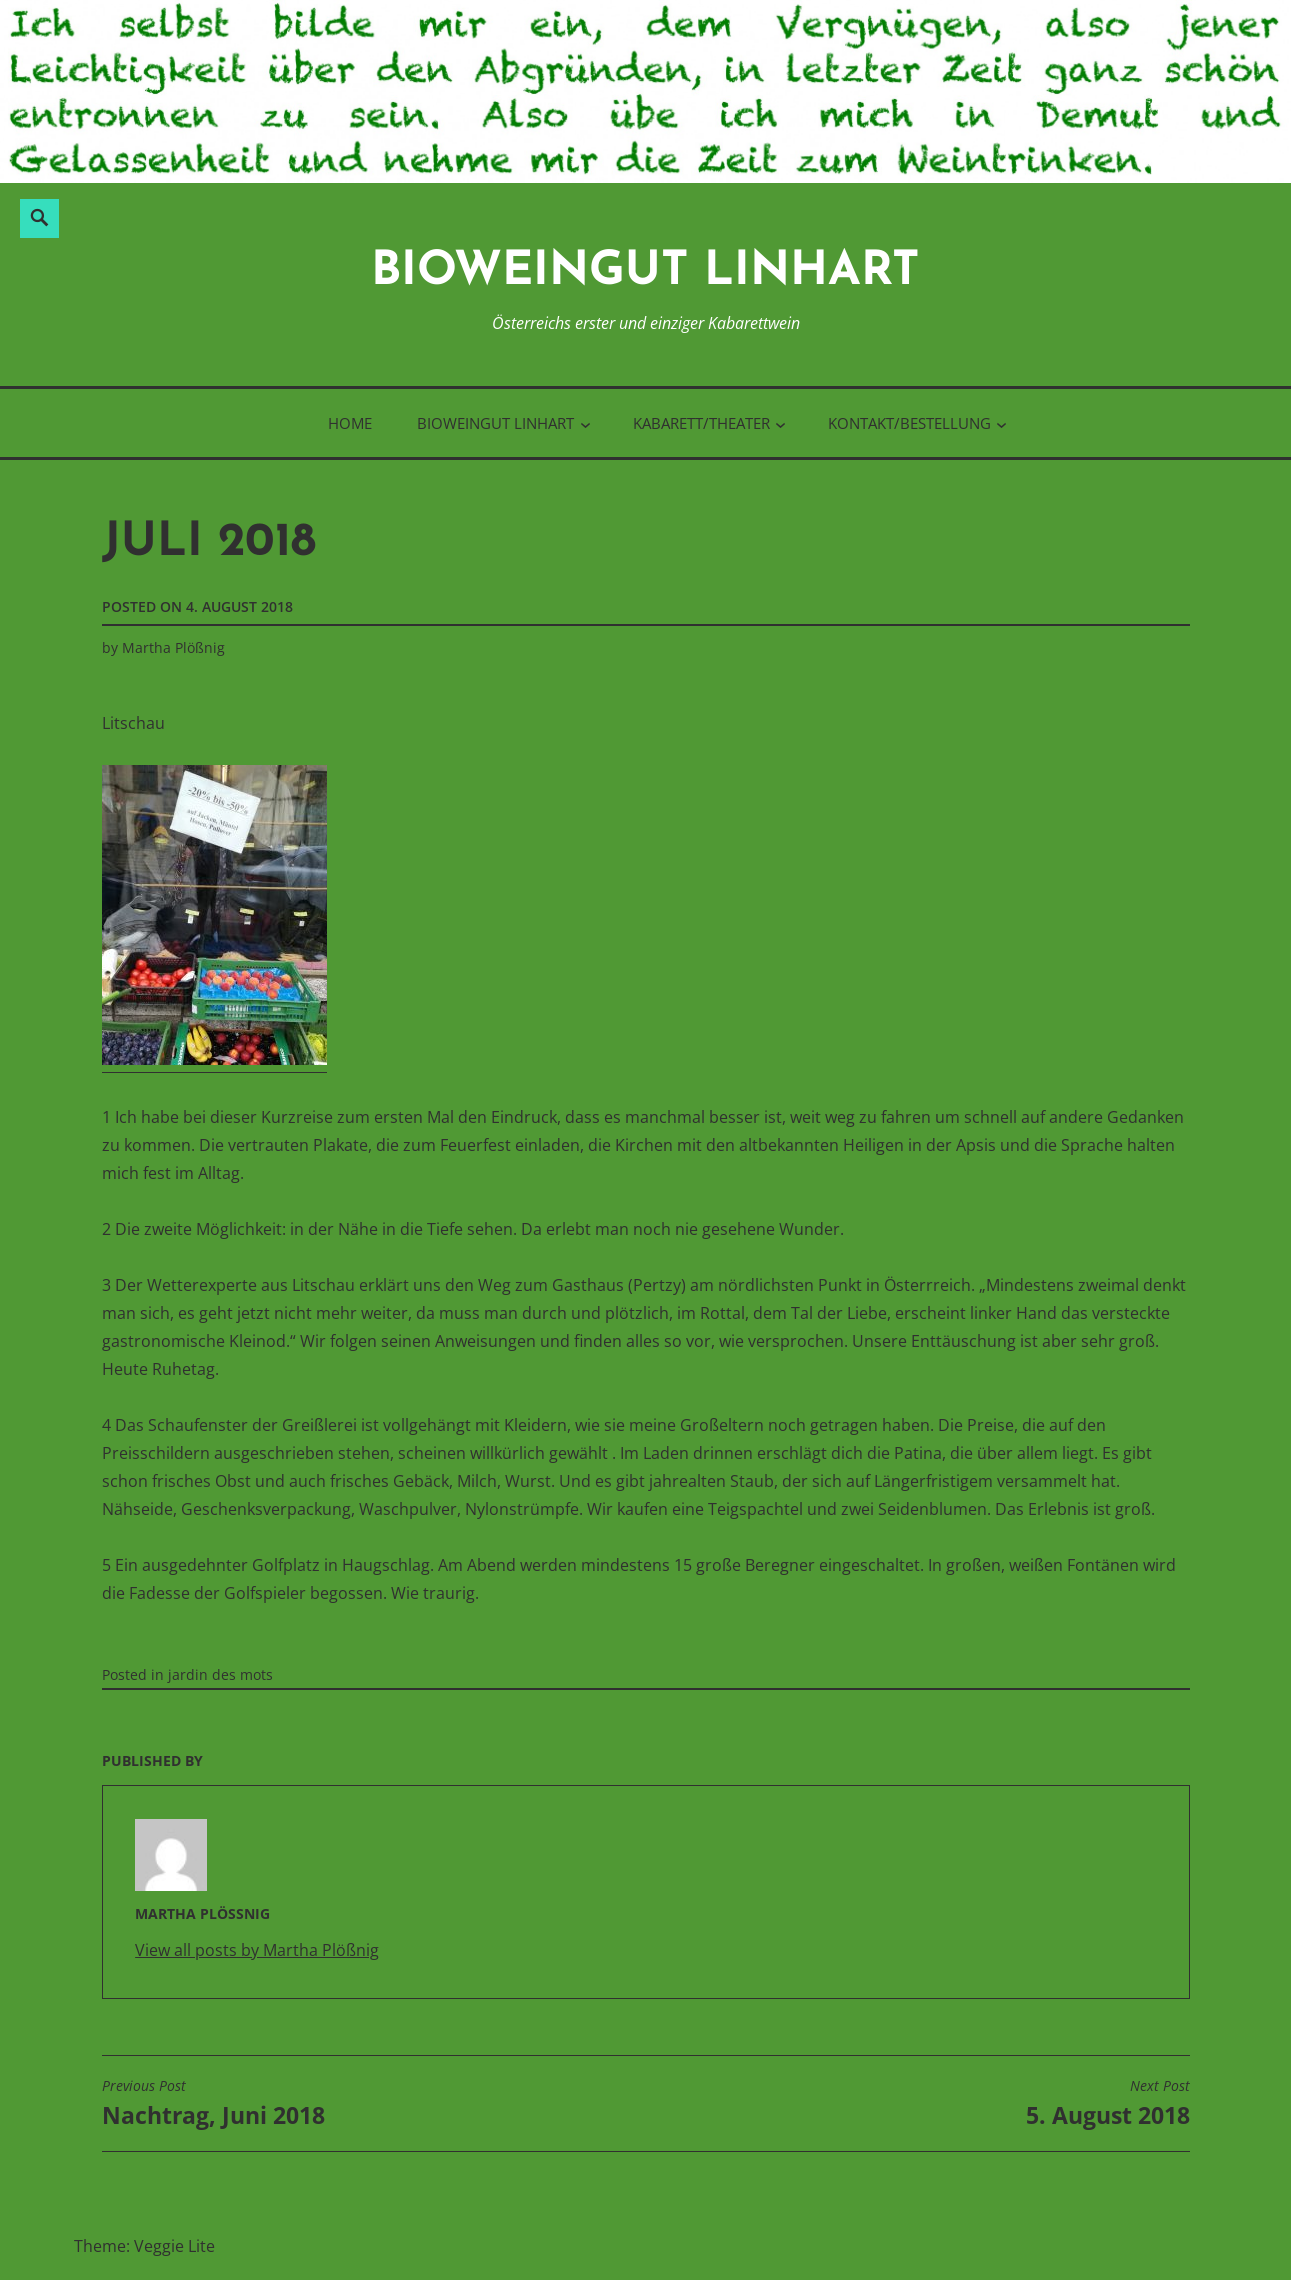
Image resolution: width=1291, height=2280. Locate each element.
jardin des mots (220, 1674)
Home (350, 423)
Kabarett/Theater (701, 423)
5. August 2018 (1108, 2104)
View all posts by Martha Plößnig (257, 1950)
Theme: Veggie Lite (144, 2246)
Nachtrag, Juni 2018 (213, 2104)
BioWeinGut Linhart (645, 272)
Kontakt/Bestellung (909, 423)
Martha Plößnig (173, 647)
